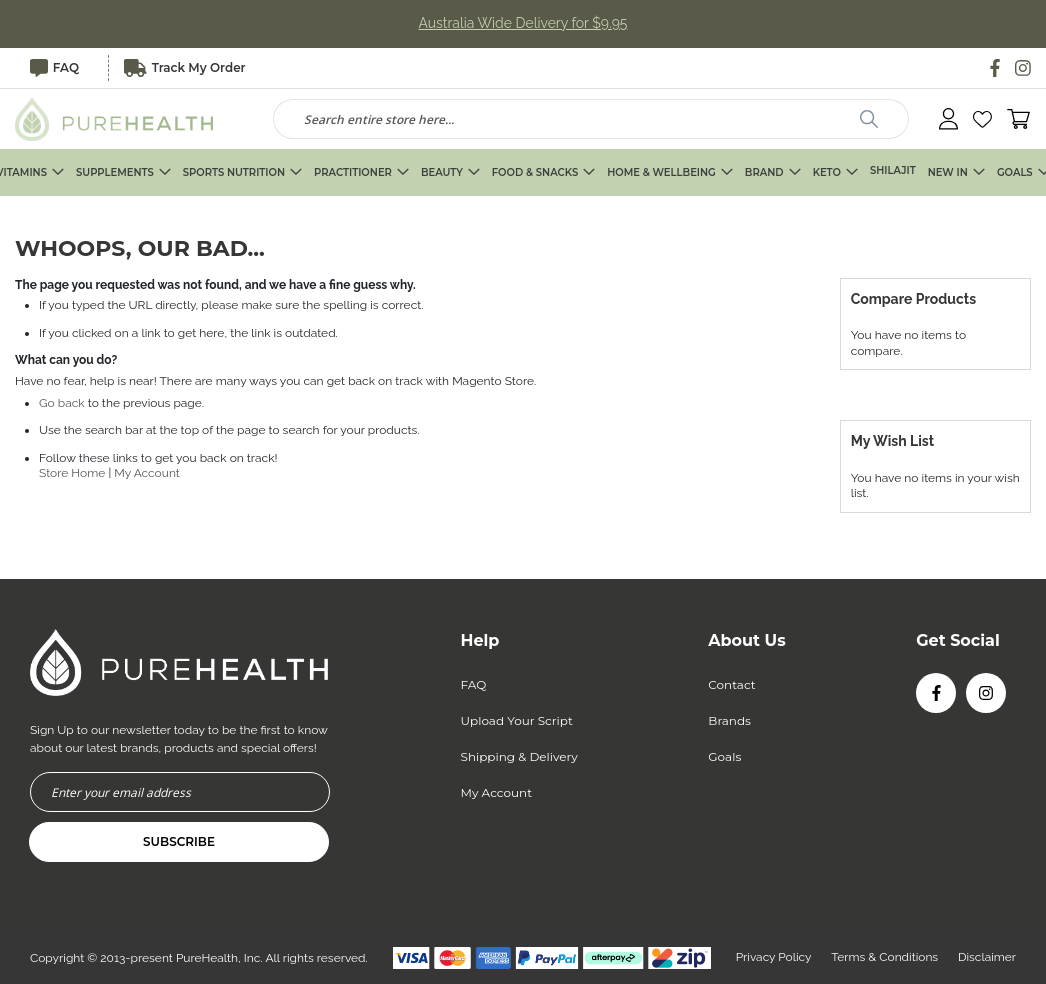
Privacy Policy (772, 957)
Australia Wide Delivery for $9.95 (523, 24)
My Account (147, 474)
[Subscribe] (179, 842)
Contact (731, 684)
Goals (724, 756)
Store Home (72, 474)
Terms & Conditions (884, 957)
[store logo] (115, 119)
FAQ (54, 68)
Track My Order (186, 68)
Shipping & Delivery (518, 756)
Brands (729, 720)
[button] (982, 119)
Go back (62, 403)
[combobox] (592, 119)
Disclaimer (987, 957)
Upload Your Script (516, 720)
